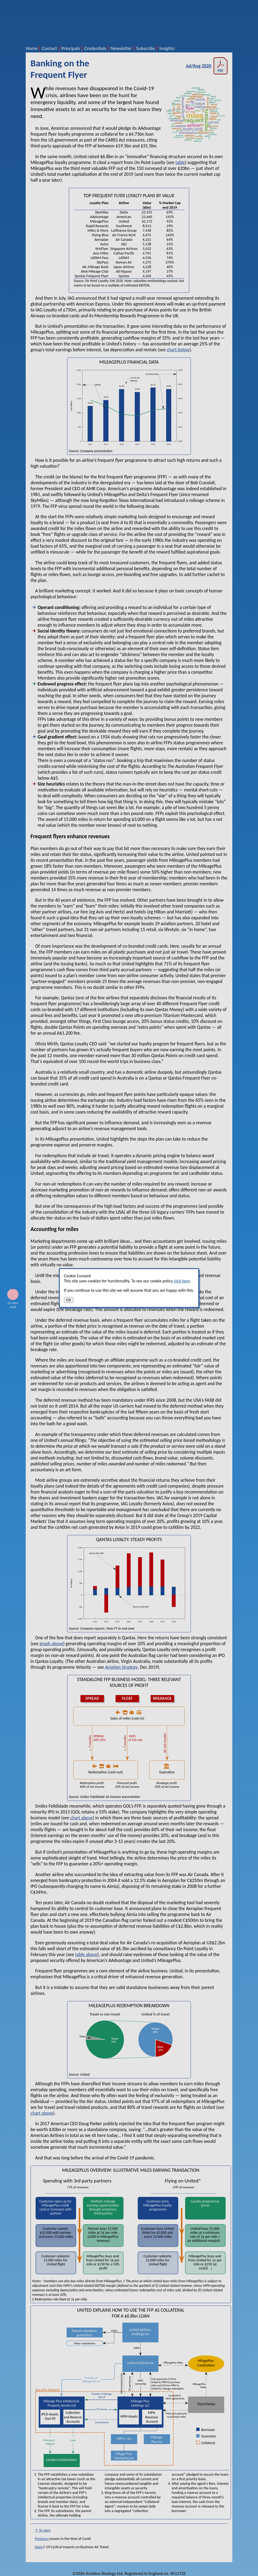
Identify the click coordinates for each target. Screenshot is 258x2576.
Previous (42, 2538)
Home (31, 48)
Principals (70, 48)
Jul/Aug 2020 (206, 65)
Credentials (95, 48)
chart (172, 350)
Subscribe (145, 48)
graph (45, 1644)
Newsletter (121, 48)
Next (39, 2547)
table (180, 162)
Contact (49, 48)
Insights (166, 48)
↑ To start (42, 2530)
